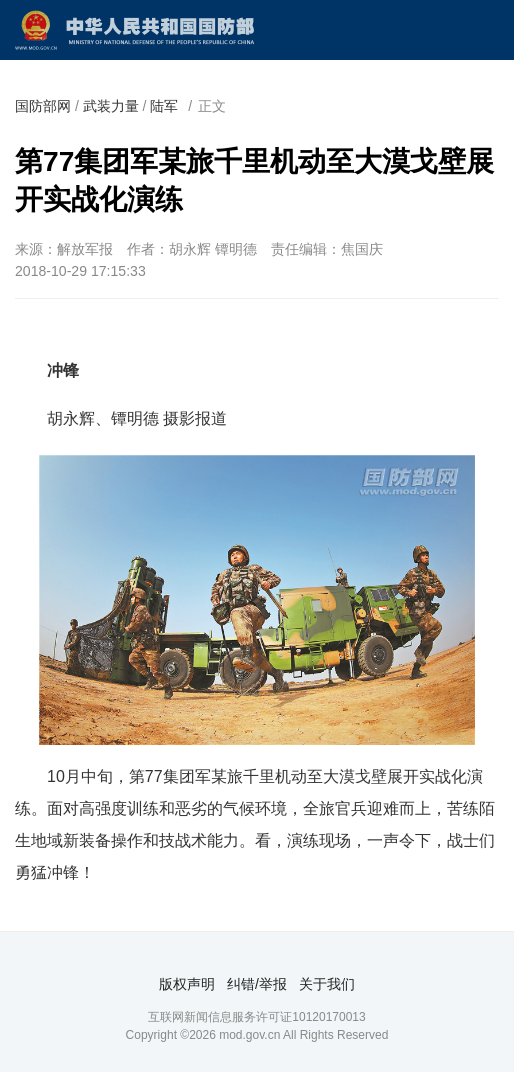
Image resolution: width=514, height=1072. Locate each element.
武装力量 (111, 106)
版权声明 (187, 984)
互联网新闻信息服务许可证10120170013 (256, 1017)
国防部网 (43, 106)
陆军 (164, 106)
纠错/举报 (257, 984)
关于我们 (327, 984)
